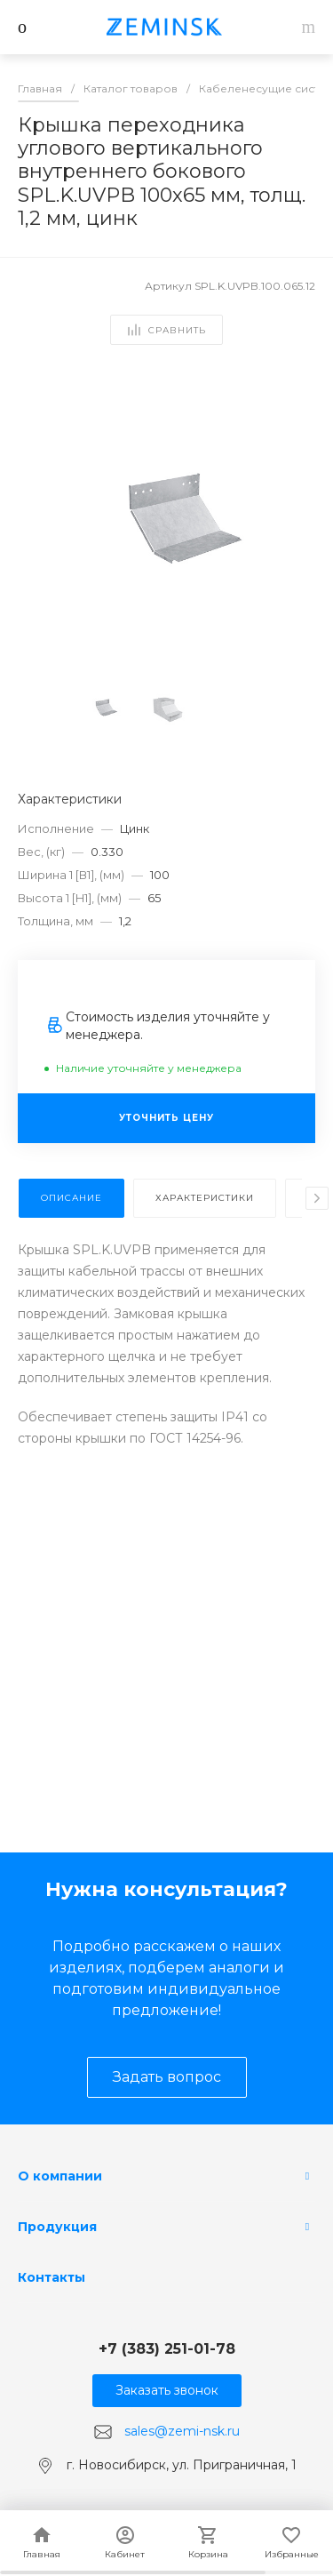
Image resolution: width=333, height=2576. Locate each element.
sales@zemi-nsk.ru (182, 2431)
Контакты (51, 2277)
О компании (60, 2176)
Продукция (57, 2227)
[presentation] (317, 1198)
